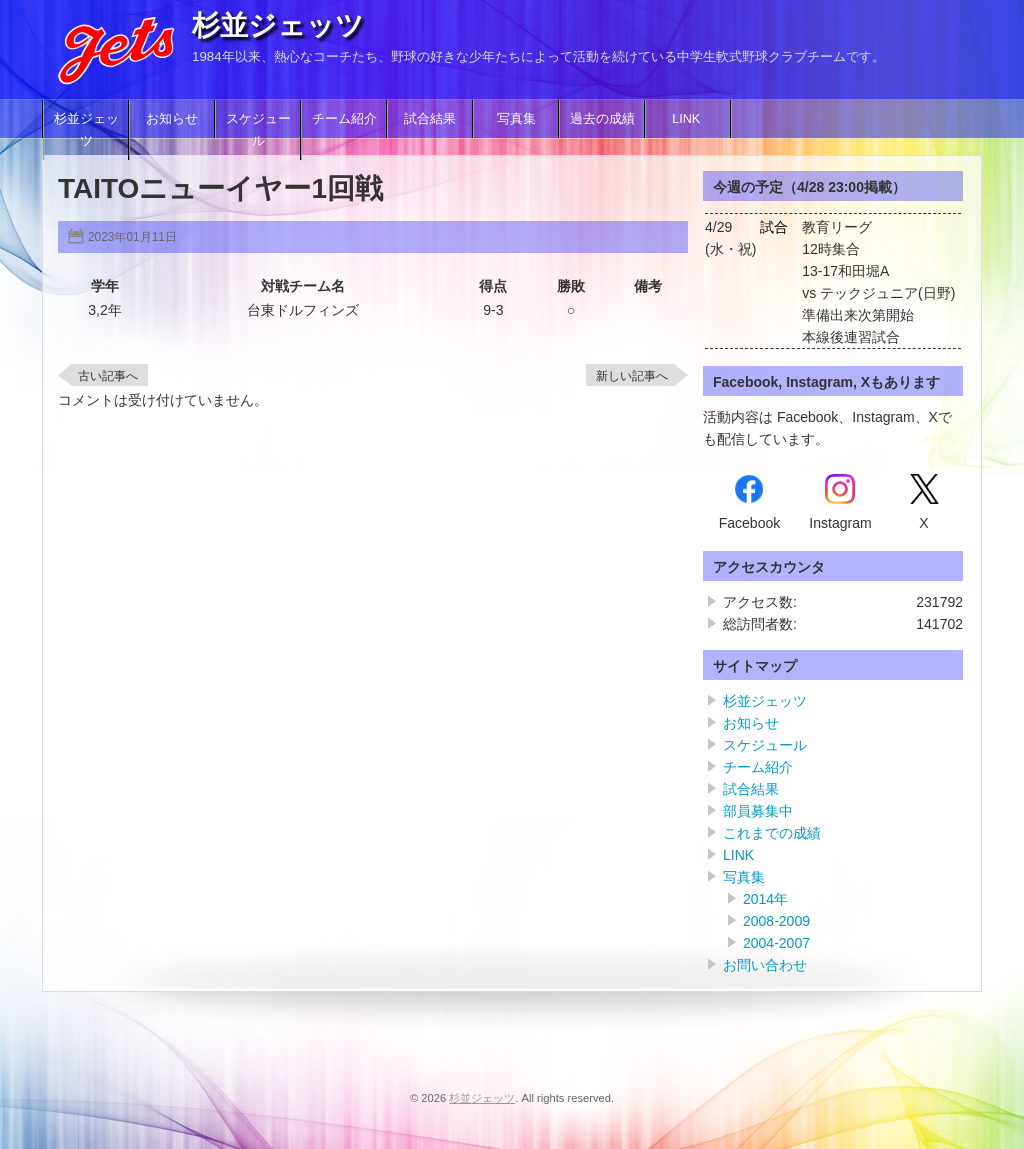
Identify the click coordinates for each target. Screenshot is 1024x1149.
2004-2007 (776, 943)
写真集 (516, 119)
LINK (688, 119)
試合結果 (430, 119)
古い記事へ (108, 376)
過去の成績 (602, 119)
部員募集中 (758, 811)
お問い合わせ (765, 965)
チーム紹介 (344, 119)
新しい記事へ (632, 376)
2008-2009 (776, 921)
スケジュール (258, 130)
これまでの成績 (772, 833)
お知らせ (172, 119)
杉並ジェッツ (278, 25)
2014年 (765, 899)
